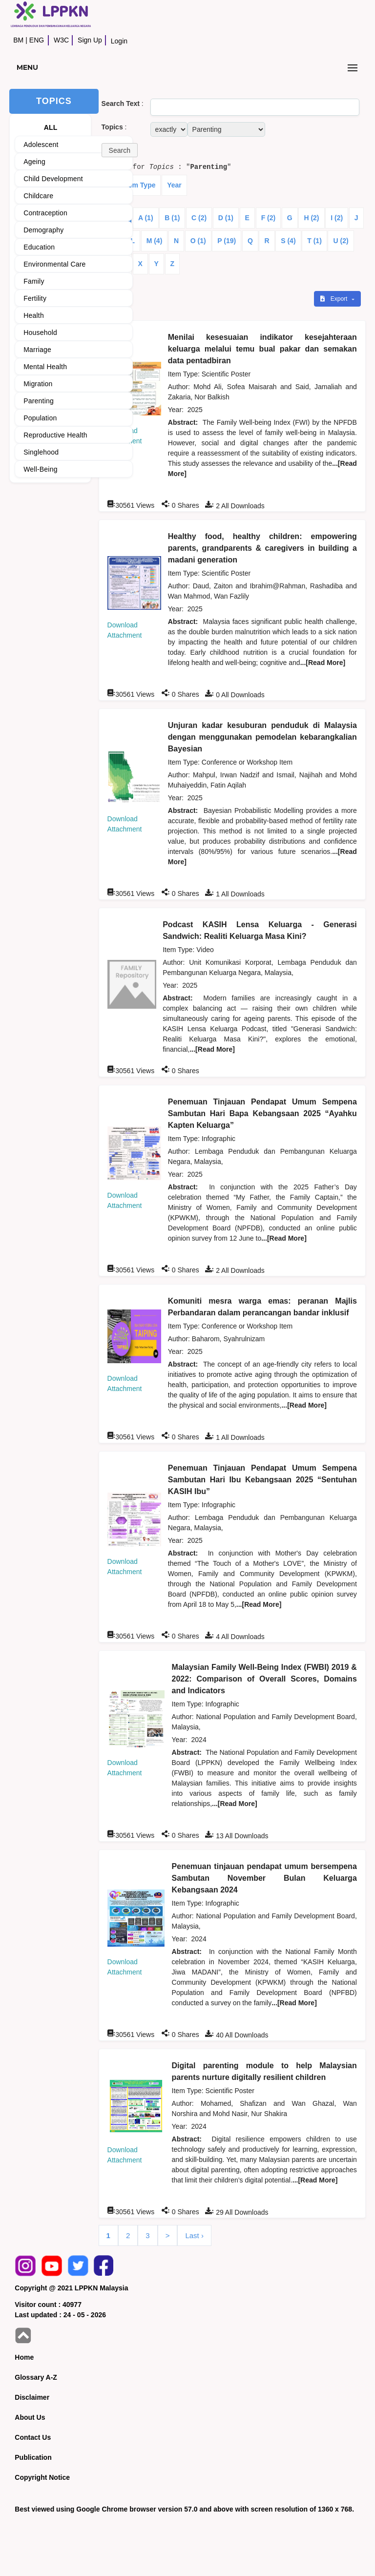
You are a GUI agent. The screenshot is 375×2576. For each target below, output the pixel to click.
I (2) (337, 218)
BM (18, 40)
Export (334, 298)
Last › (194, 2235)
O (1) (198, 241)
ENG (36, 40)
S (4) (288, 241)
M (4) (154, 241)
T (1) (314, 241)
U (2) (340, 241)
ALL (51, 127)
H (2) (311, 218)
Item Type (139, 185)
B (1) (172, 218)
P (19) (226, 241)
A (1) (145, 218)
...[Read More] (323, 662)
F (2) (268, 218)
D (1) (225, 218)
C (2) (199, 218)
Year (174, 185)
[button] (120, 150)
